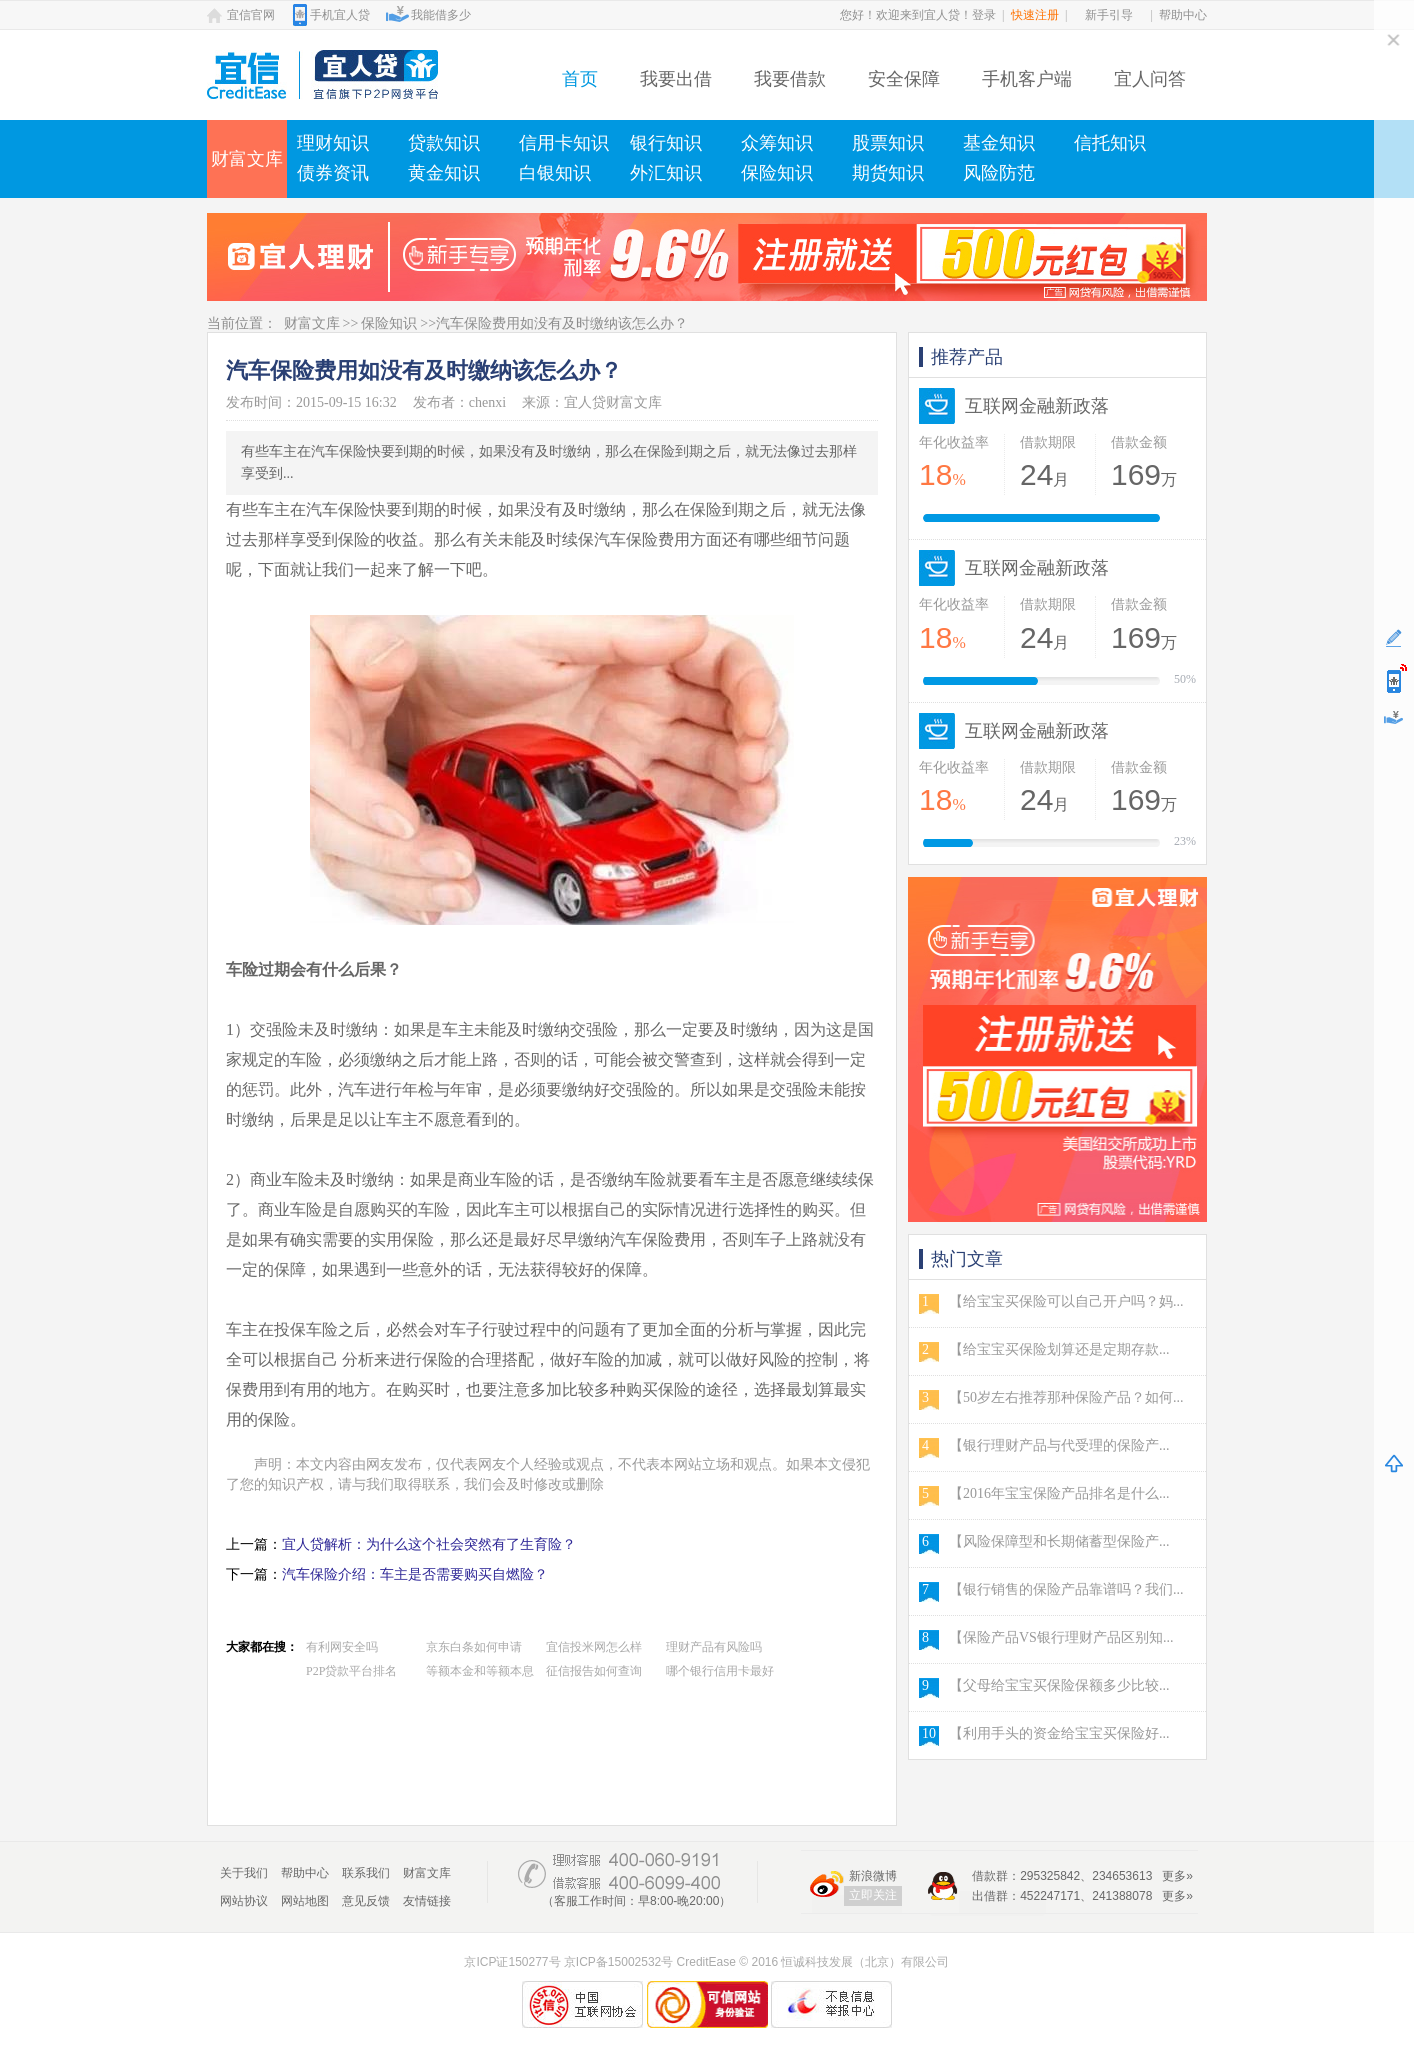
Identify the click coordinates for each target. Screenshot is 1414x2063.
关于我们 (244, 1873)
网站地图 (305, 1901)
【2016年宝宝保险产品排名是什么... (1059, 1493)
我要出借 (676, 79)
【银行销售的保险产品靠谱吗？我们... (1066, 1589)
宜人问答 (1150, 79)
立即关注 (873, 1895)
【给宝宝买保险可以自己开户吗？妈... (1066, 1301)
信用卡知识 (564, 143)
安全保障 (904, 79)
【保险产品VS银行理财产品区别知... (1061, 1637)
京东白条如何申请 (474, 1647)
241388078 (1122, 1896)
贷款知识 (444, 143)
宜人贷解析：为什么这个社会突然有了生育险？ (429, 1544)
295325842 (1050, 1876)
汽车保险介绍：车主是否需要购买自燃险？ (415, 1574)
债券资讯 (333, 173)
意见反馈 (366, 1901)
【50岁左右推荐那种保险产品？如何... (1066, 1397)
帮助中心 (1183, 15)
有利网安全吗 (342, 1647)
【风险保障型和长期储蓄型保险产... (1059, 1541)
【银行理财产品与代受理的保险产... (1059, 1445)
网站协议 (244, 1901)
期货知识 (888, 173)
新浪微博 (873, 1876)
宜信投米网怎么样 (594, 1647)
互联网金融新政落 (1037, 406)
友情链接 (427, 1901)
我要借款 (790, 79)
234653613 (1122, 1876)
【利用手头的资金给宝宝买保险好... (1059, 1733)
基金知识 (999, 143)
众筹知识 (777, 143)
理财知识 (333, 143)
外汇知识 (666, 173)
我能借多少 (441, 15)
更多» (1177, 1876)
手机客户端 (1027, 79)
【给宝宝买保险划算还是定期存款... (1059, 1349)
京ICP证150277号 (512, 1962)
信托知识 (1110, 143)
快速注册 (1035, 15)
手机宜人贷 (340, 15)
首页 (580, 79)
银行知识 (666, 143)
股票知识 (888, 143)
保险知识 (777, 173)
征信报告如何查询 (594, 1671)
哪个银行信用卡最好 (720, 1671)
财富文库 (247, 159)
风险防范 (999, 173)
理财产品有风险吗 (714, 1647)
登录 (984, 15)
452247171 (1050, 1896)
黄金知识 (444, 173)
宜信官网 (251, 15)
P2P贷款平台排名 (351, 1671)
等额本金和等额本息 (480, 1671)
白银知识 (555, 173)
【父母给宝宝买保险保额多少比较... (1059, 1685)
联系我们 (366, 1873)
